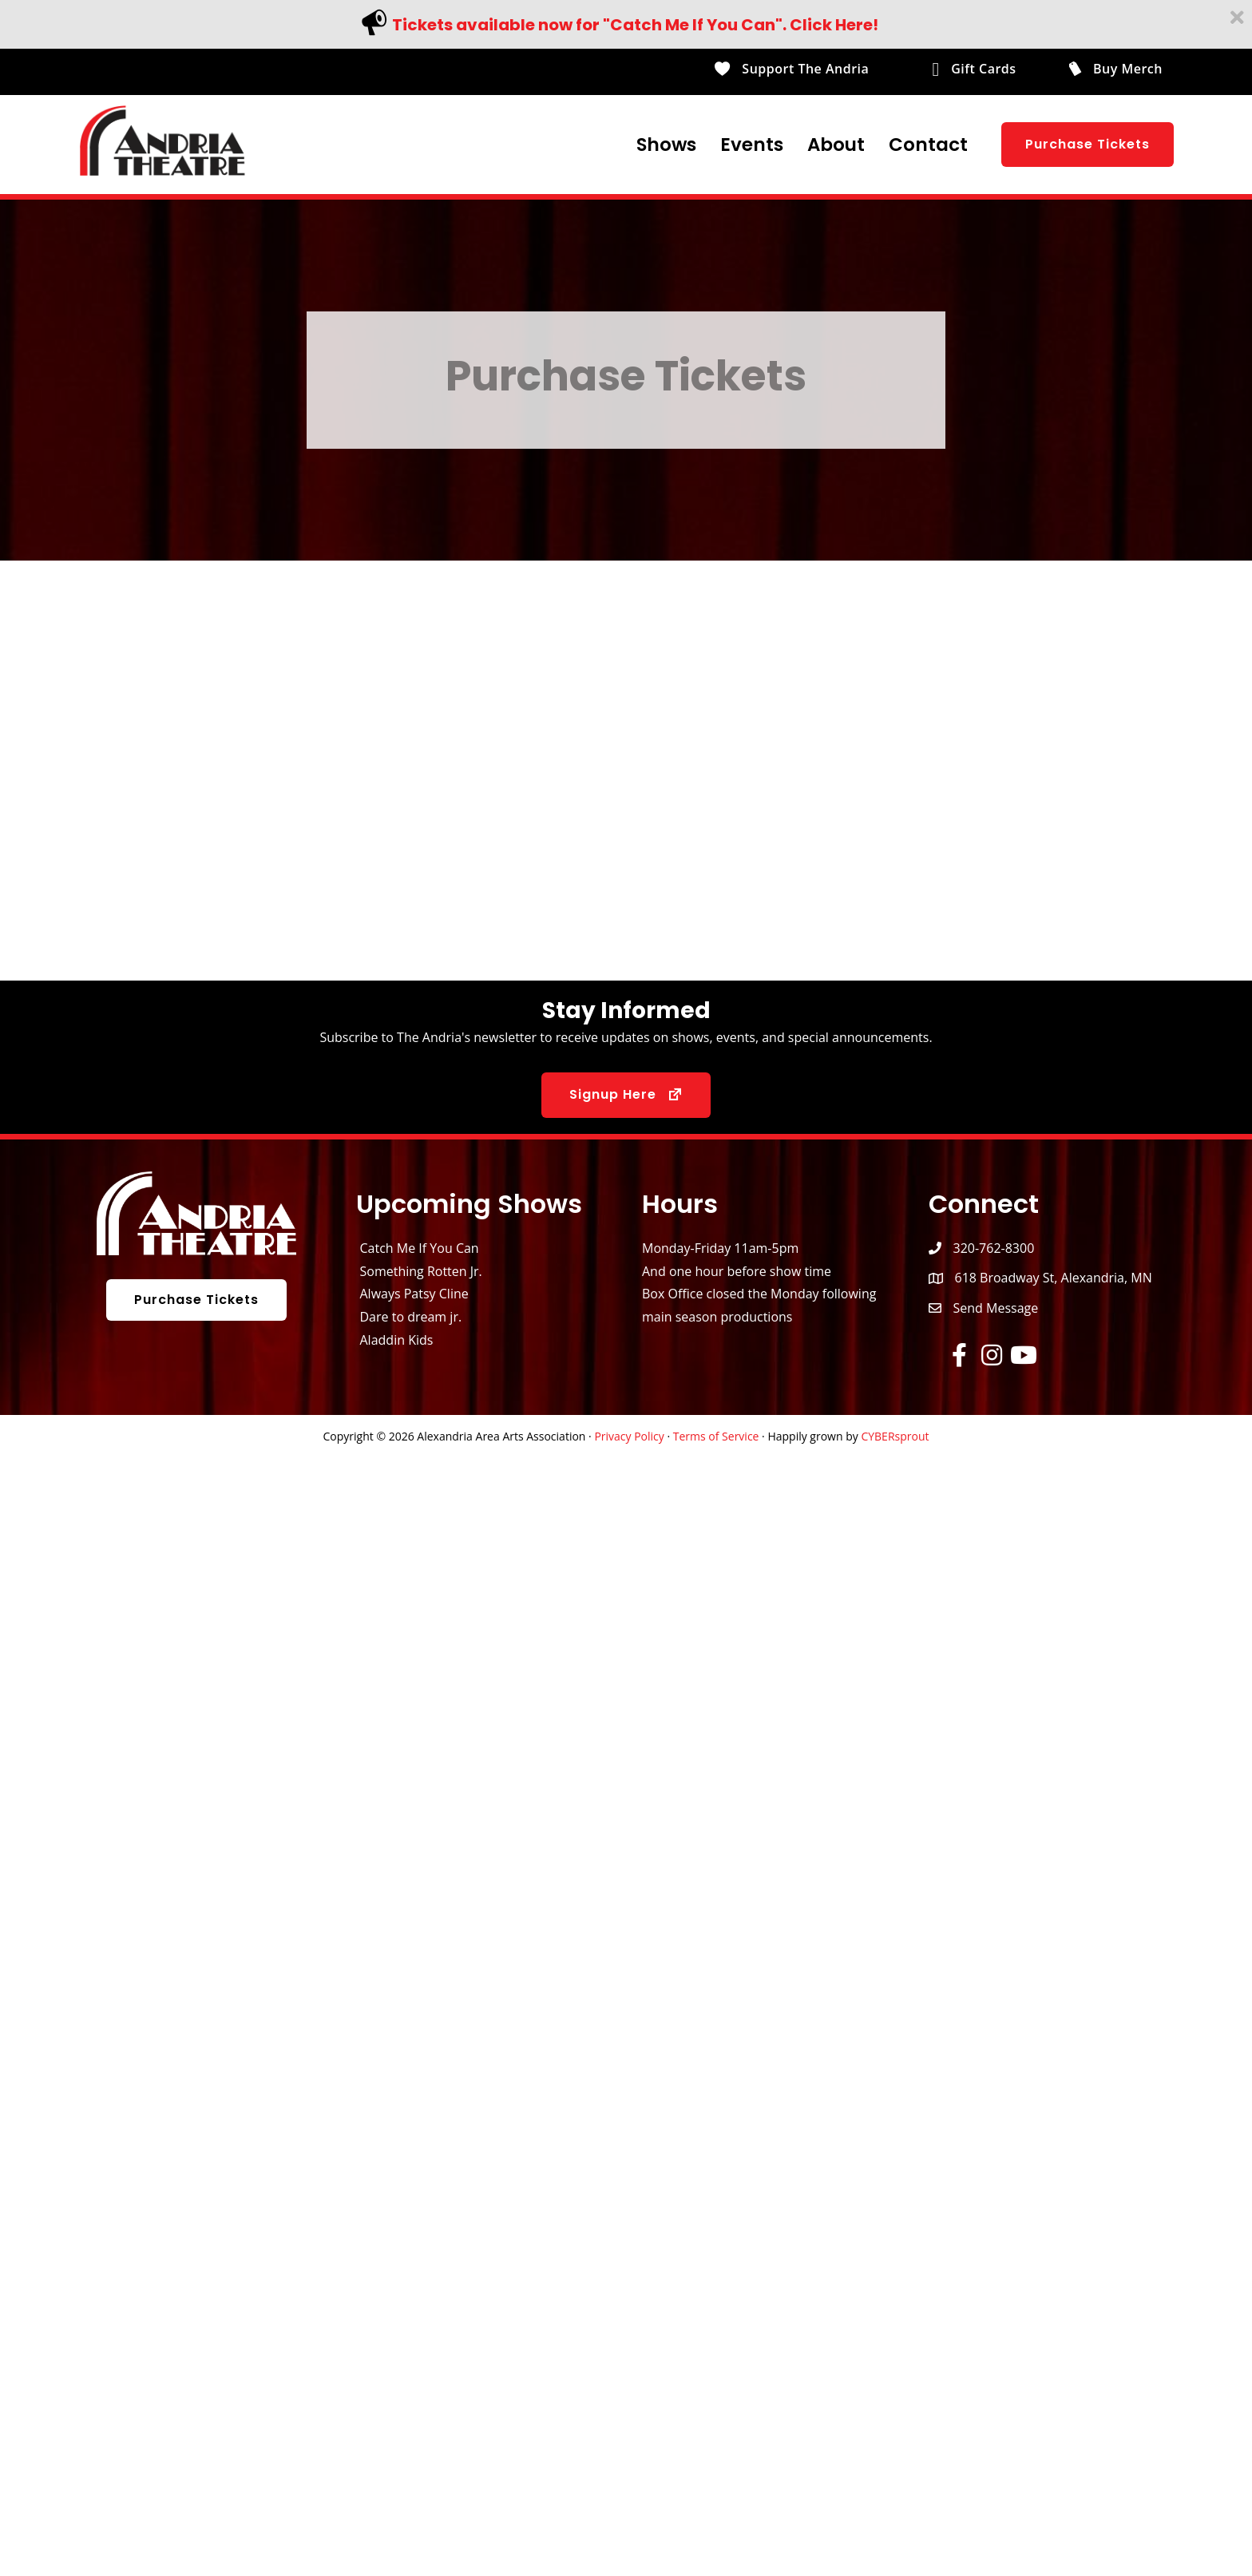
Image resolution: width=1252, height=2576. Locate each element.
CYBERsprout (895, 1436)
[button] (1087, 144)
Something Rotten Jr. (421, 1271)
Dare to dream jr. (411, 1317)
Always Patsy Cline (414, 1293)
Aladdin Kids (397, 1340)
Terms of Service (716, 1436)
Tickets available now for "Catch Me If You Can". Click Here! (635, 25)
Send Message (996, 1308)
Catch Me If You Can (419, 1248)
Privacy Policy (629, 1436)
